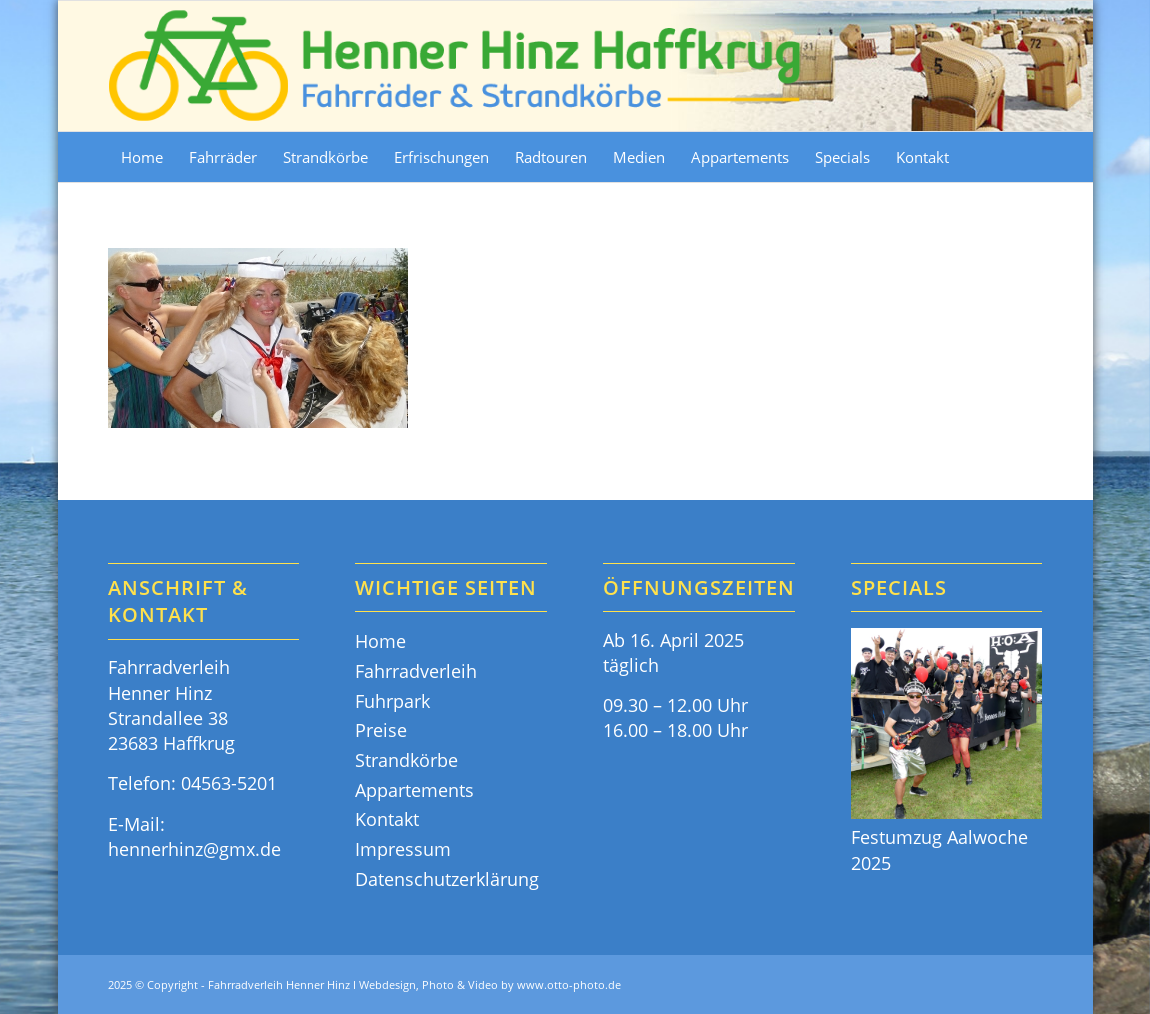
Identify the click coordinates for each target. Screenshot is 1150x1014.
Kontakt (387, 819)
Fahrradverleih (416, 671)
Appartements (414, 790)
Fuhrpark (392, 701)
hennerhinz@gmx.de (194, 849)
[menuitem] (142, 157)
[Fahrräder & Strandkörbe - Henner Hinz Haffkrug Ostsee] (456, 66)
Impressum (403, 849)
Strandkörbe (406, 760)
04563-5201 (229, 783)
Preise (381, 730)
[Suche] (1030, 157)
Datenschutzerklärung (447, 879)
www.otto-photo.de (569, 984)
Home (380, 641)
